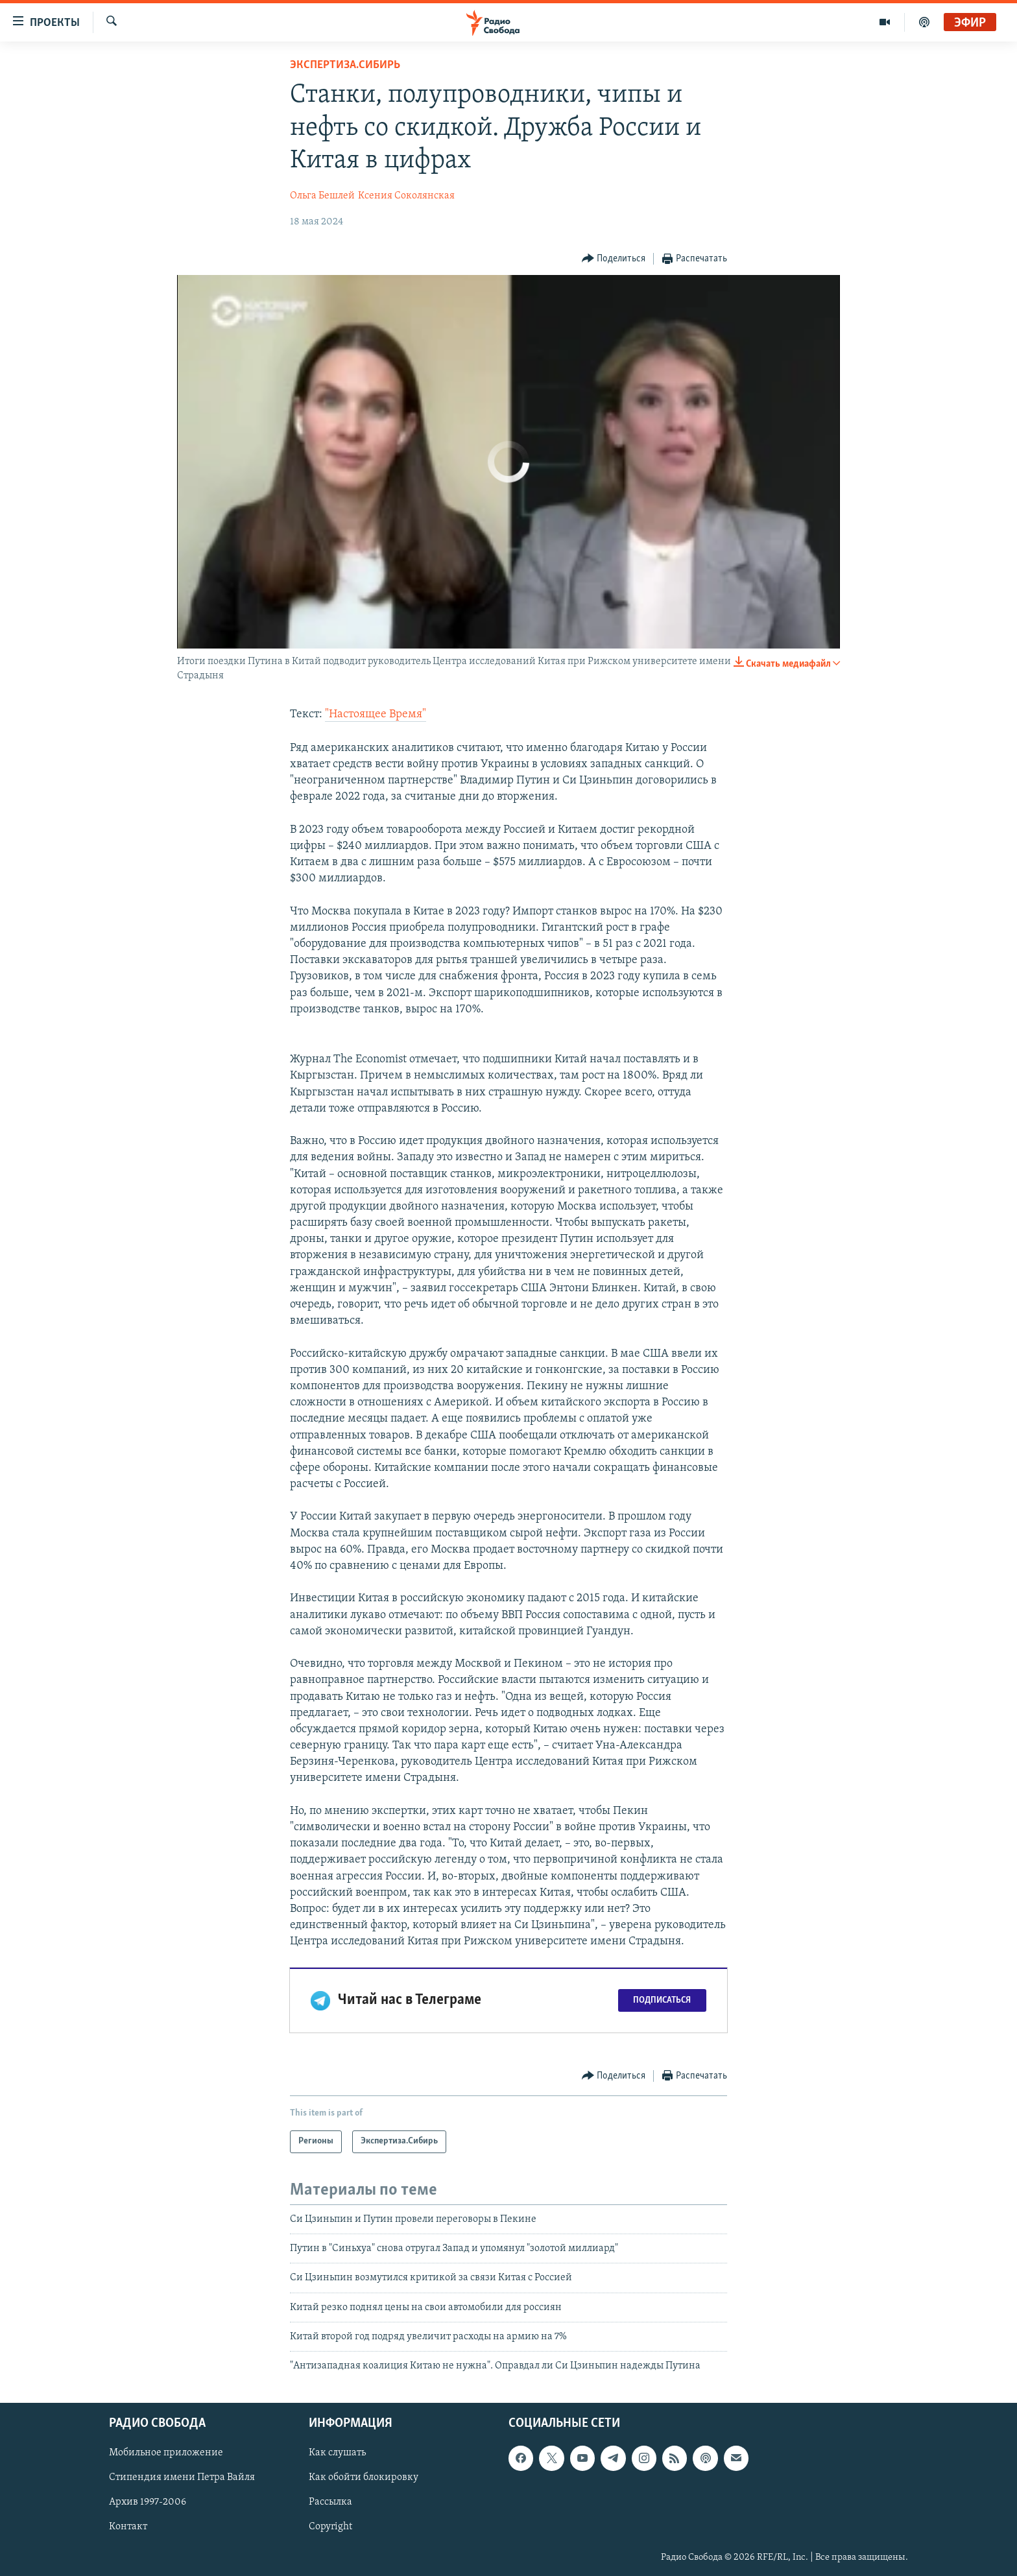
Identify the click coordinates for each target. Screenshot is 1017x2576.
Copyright (330, 2527)
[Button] (614, 259)
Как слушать (337, 2453)
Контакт (128, 2527)
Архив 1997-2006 (147, 2502)
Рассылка (330, 2502)
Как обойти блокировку (363, 2477)
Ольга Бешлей (322, 196)
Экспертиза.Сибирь (345, 65)
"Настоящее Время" (375, 714)
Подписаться (662, 2000)
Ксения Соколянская (406, 196)
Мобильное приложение (166, 2453)
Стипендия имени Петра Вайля (182, 2477)
